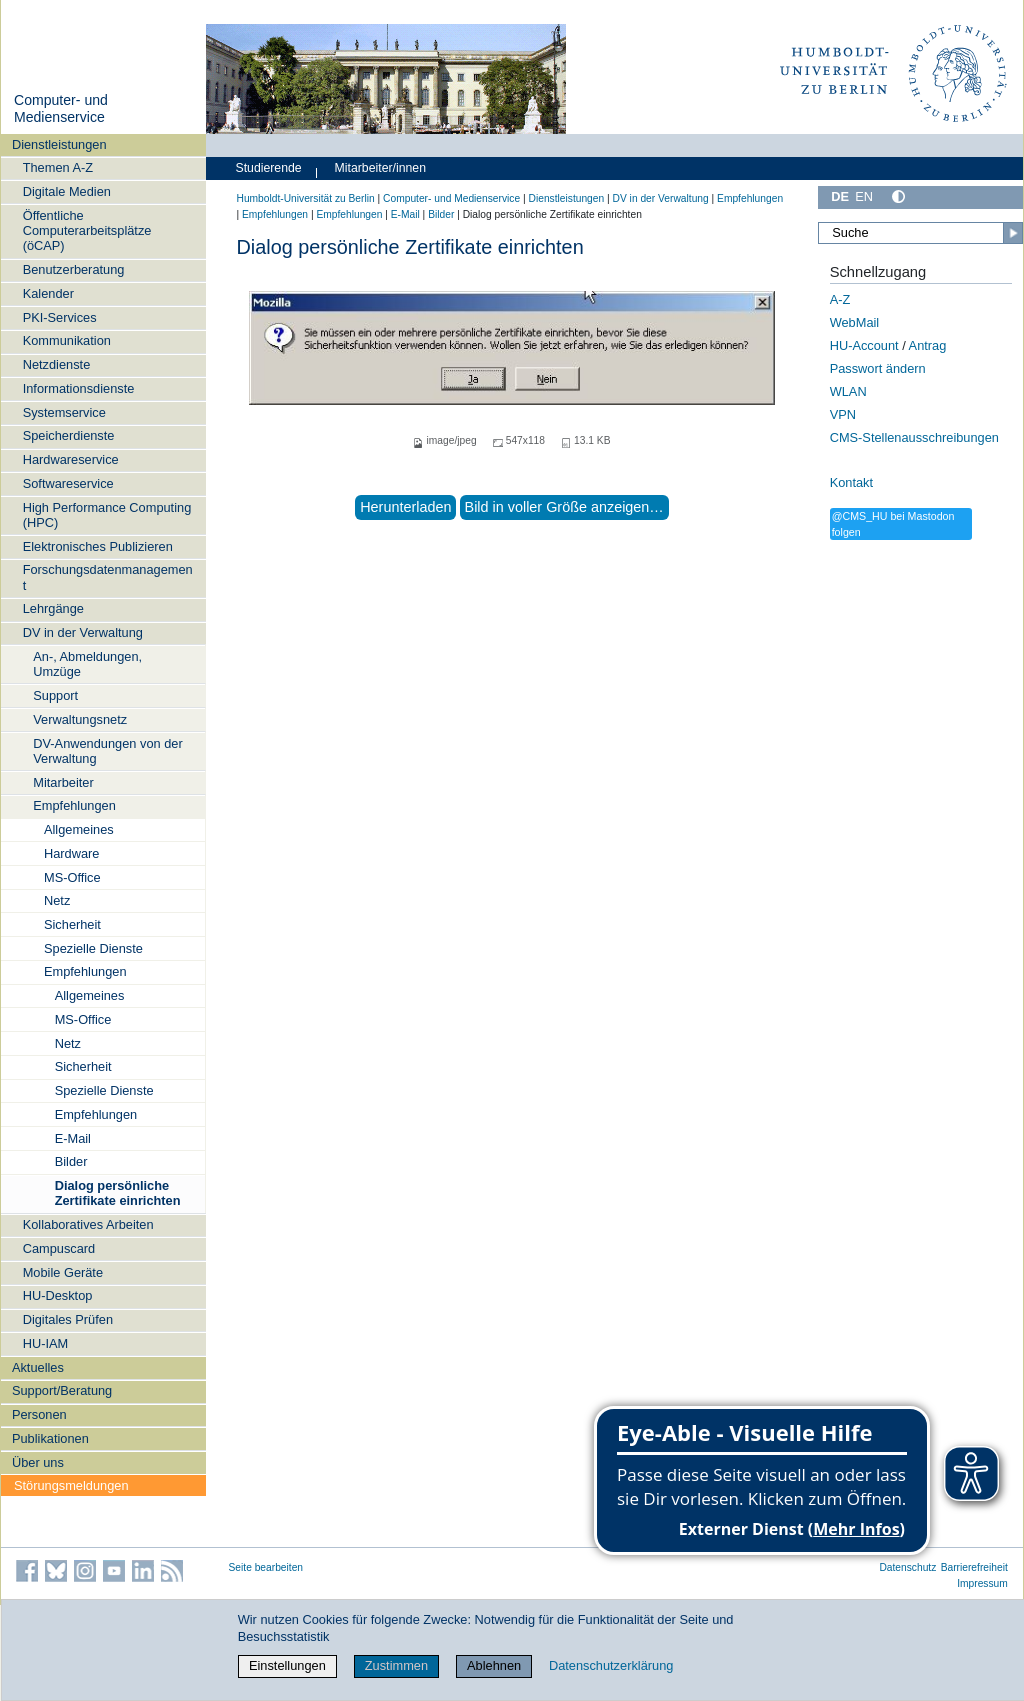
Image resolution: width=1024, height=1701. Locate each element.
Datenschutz (907, 1567)
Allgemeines (79, 829)
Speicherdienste (69, 435)
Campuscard (59, 1248)
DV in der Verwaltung (83, 632)
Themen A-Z (58, 167)
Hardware (71, 853)
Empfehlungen (74, 805)
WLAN (848, 391)
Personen (39, 1414)
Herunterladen (405, 507)
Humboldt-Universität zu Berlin (306, 198)
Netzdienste (57, 364)
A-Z (840, 299)
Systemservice (64, 412)
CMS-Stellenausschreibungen (914, 437)
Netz (57, 900)
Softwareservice (68, 483)
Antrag (928, 345)
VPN (843, 414)
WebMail (855, 322)
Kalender (48, 293)
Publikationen (50, 1438)
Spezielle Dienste (93, 948)
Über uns (38, 1462)
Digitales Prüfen (68, 1319)
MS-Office (72, 877)
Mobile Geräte (63, 1272)
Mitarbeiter (63, 782)
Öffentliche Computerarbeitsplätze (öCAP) (87, 231)
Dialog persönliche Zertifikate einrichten (118, 1193)
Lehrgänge (53, 608)
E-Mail (73, 1138)
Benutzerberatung (74, 269)
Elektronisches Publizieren (98, 546)
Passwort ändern (878, 368)
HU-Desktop (58, 1295)
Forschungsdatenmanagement (108, 577)
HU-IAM (46, 1343)
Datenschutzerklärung (611, 1665)
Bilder (71, 1161)
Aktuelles (38, 1367)
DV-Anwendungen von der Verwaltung (107, 751)
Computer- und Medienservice (61, 109)
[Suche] (920, 233)
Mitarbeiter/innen (380, 168)
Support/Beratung (62, 1390)
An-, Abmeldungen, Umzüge (87, 664)
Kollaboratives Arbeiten (88, 1224)
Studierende (269, 168)
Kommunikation (67, 340)
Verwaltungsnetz (80, 719)
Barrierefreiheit (974, 1567)
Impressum (982, 1583)
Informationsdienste (79, 388)
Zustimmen (396, 1665)
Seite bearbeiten (266, 1567)
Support (55, 695)
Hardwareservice (71, 459)
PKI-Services (60, 317)
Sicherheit (72, 924)
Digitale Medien (67, 191)
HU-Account (864, 345)
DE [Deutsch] (840, 196)
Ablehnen (494, 1665)
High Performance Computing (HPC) (107, 515)
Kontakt (851, 482)
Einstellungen (287, 1665)
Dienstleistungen (59, 144)
